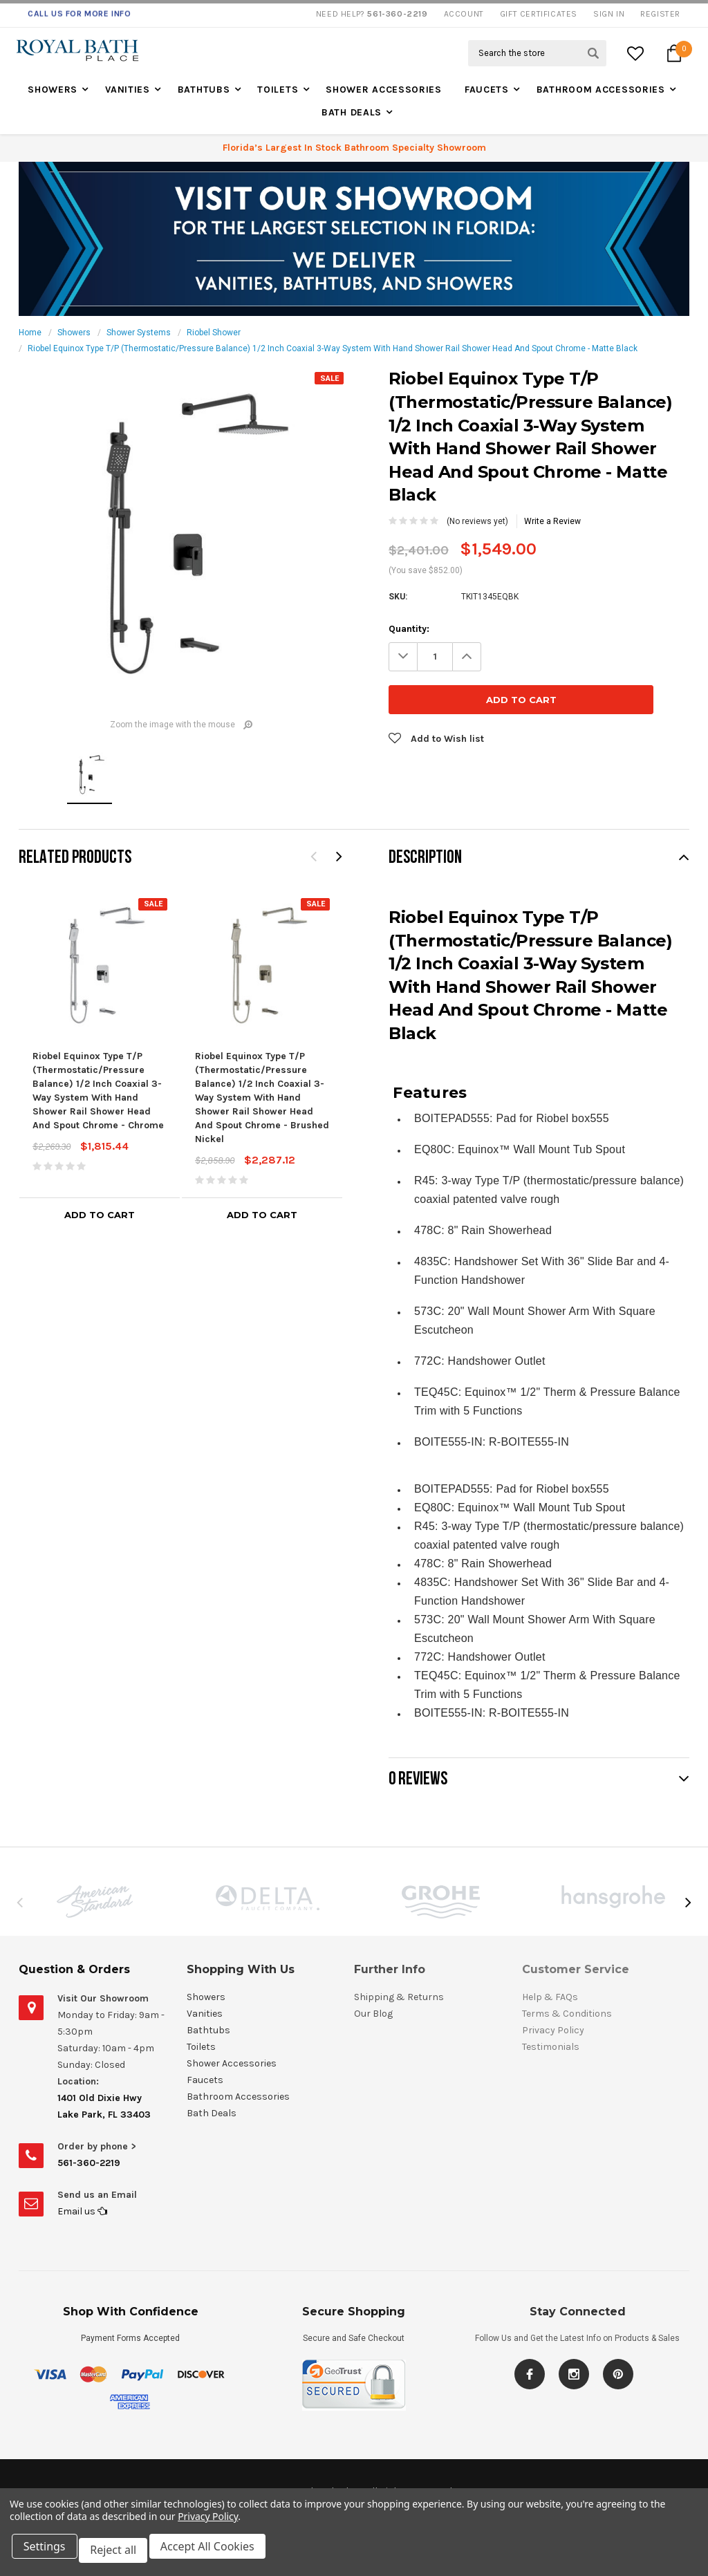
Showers (52, 89)
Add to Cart (99, 1214)
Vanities (127, 89)
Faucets (487, 89)
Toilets (277, 89)
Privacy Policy (208, 2523)
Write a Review (552, 521)
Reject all (120, 2553)
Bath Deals (352, 112)
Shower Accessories (384, 89)
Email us (82, 2211)
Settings (48, 2553)
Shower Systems (138, 332)
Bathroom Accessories (601, 89)
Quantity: (409, 629)
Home (30, 332)
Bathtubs (204, 89)
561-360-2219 (88, 2163)
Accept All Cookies (218, 2553)
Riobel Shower (214, 332)
